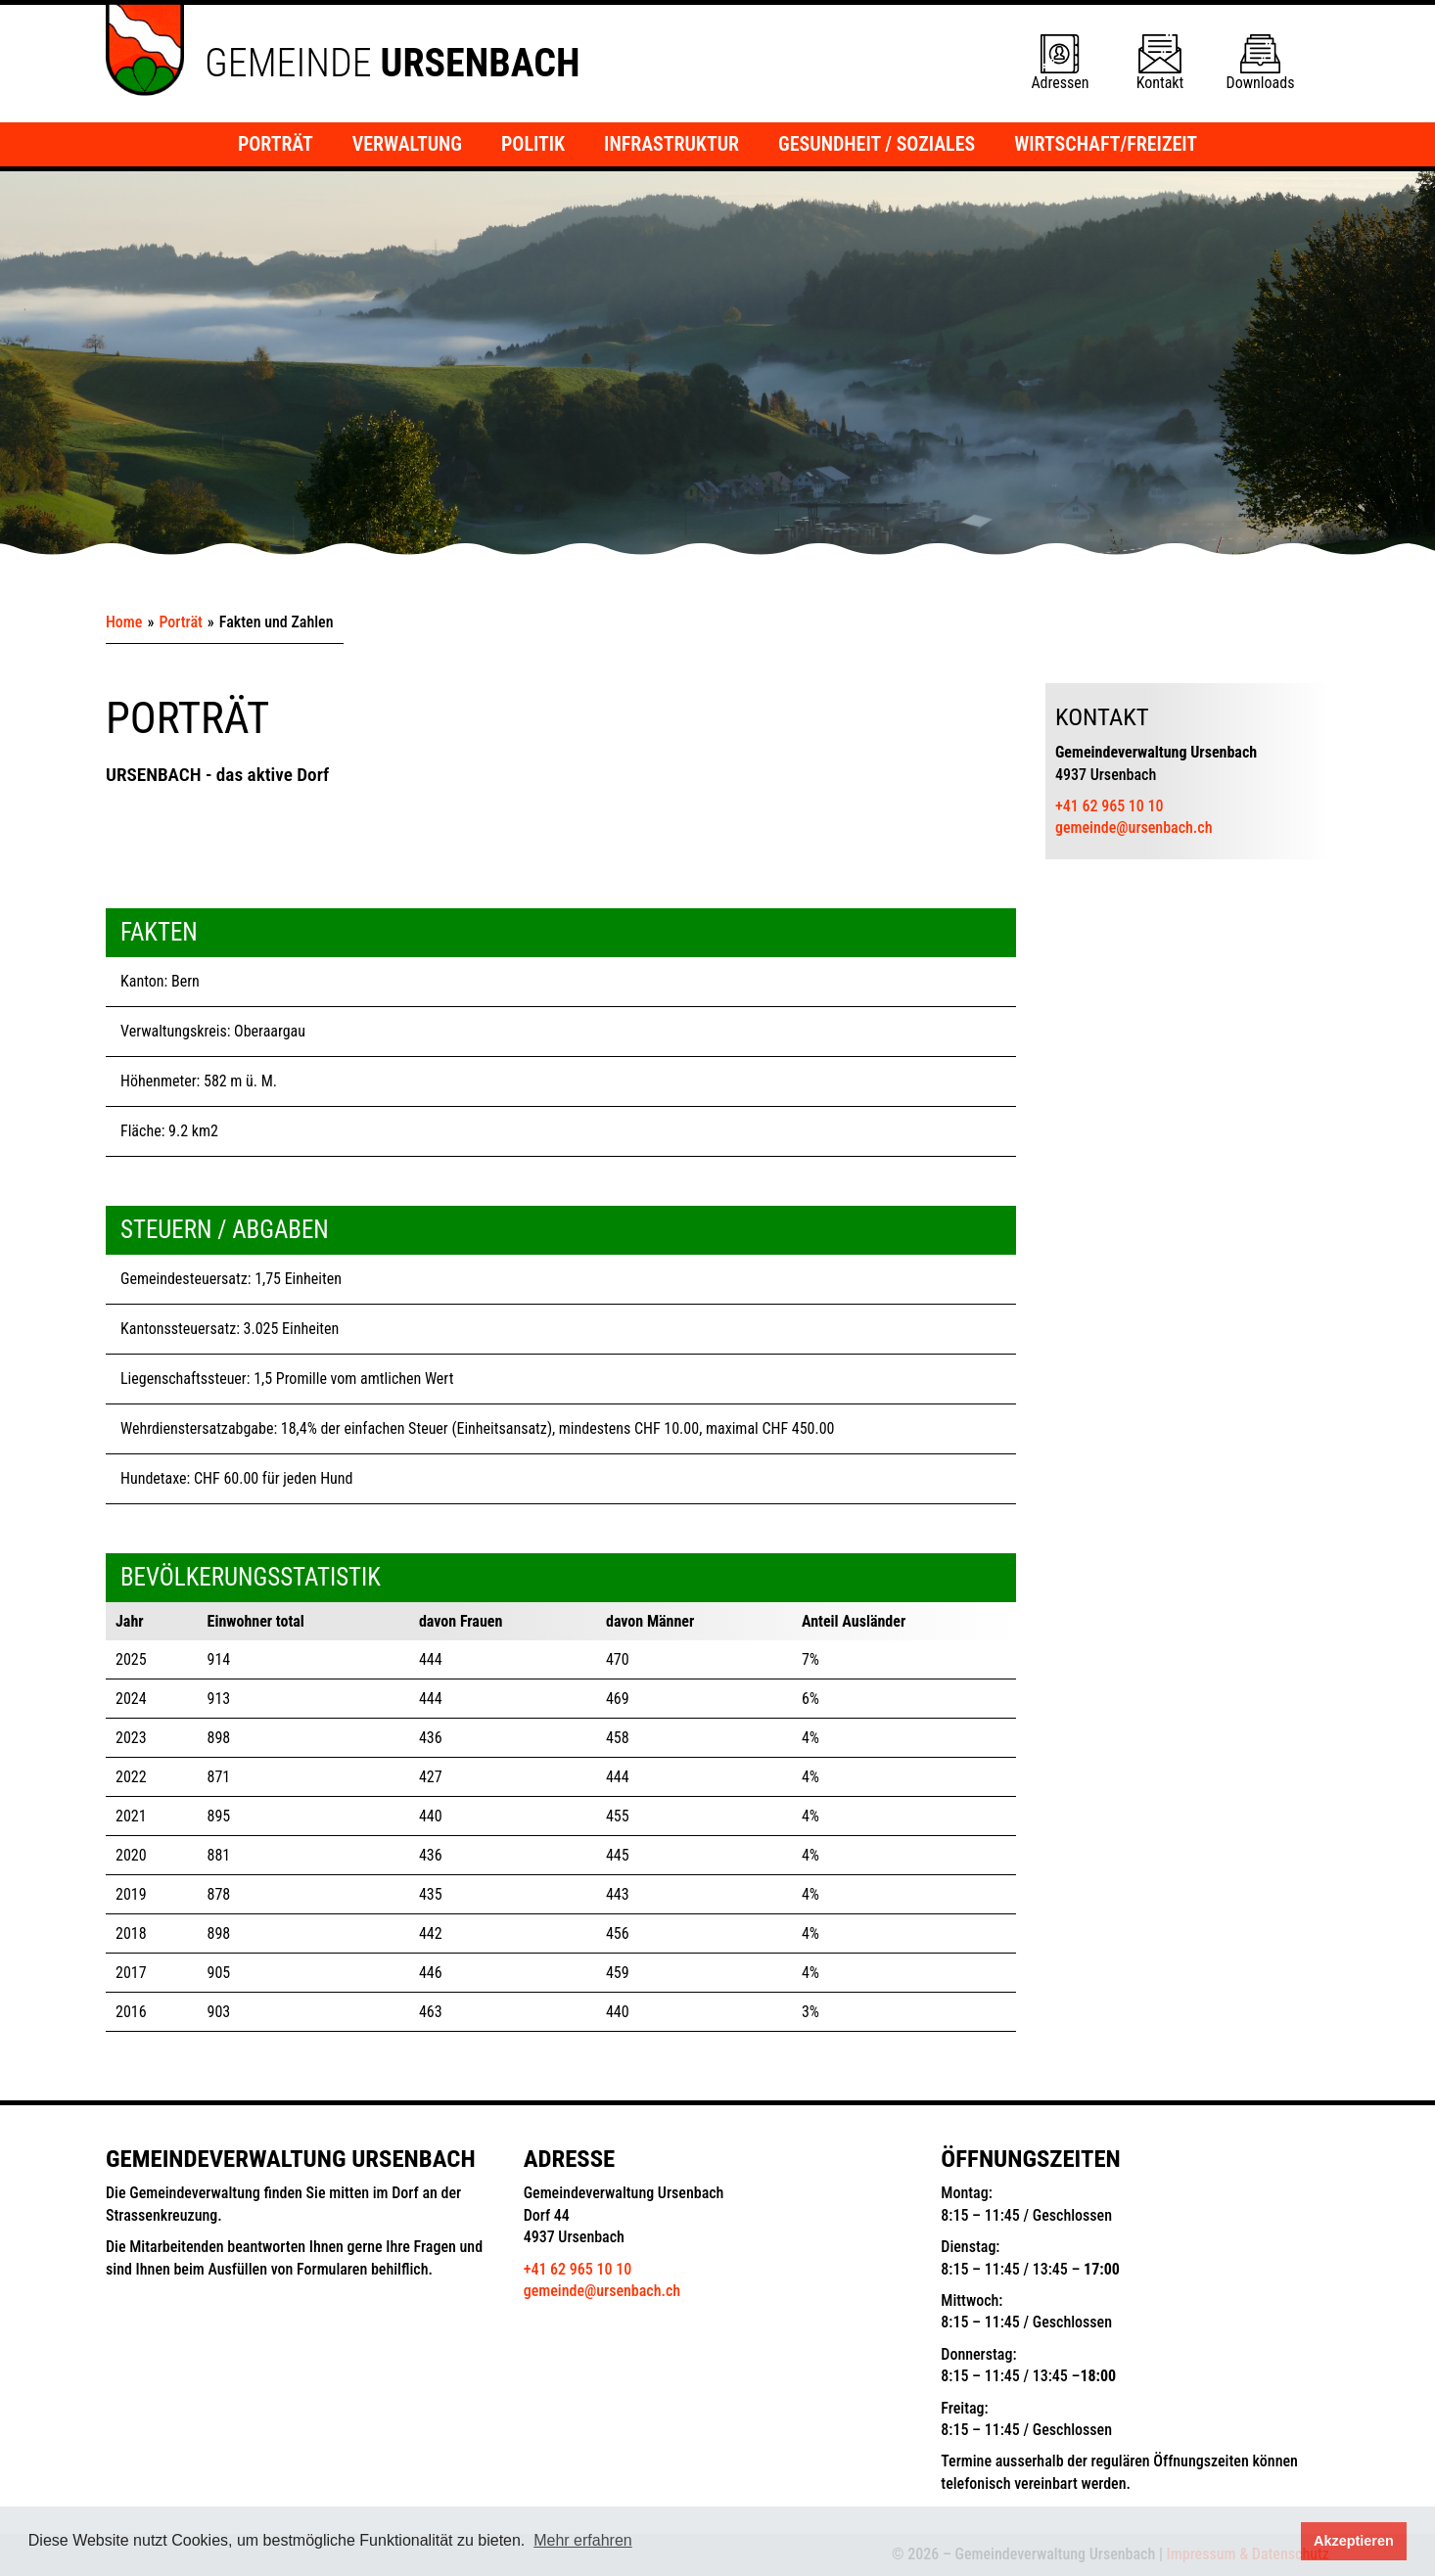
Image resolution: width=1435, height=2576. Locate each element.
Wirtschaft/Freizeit (1105, 144)
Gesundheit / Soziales (876, 144)
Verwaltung (407, 144)
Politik (533, 144)
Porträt (275, 144)
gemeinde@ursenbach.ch (1134, 827)
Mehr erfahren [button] (582, 2540)
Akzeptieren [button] (1354, 2541)
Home (124, 622)
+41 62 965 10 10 (1109, 806)
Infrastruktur (671, 144)
